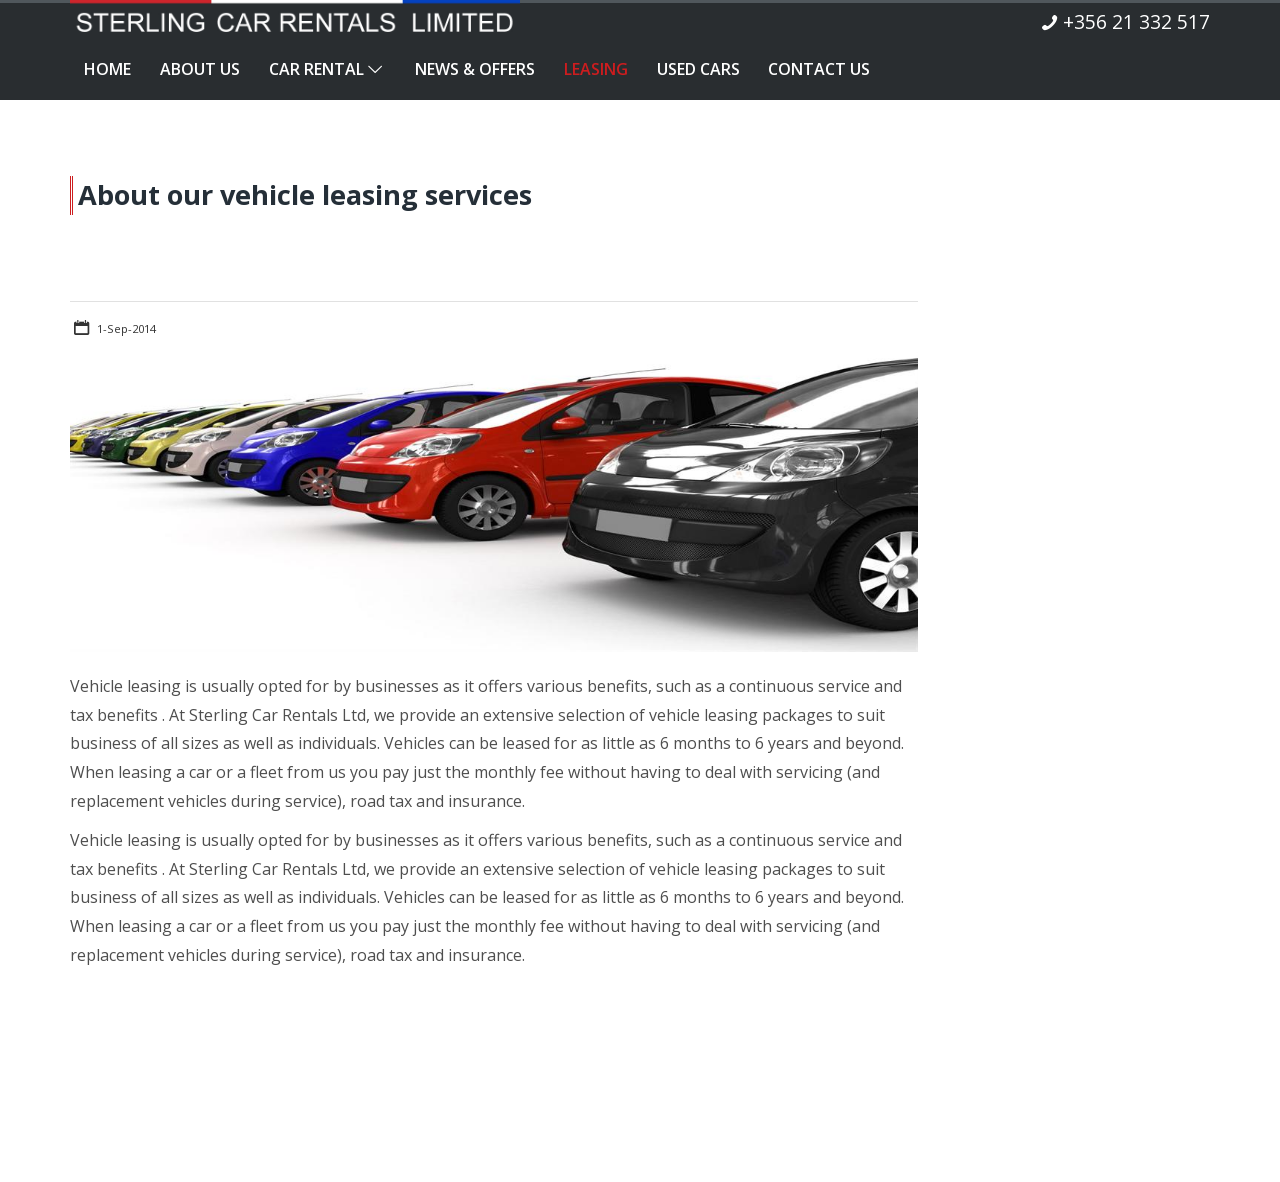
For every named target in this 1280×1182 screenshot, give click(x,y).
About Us (200, 69)
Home (107, 69)
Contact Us (819, 69)
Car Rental (327, 69)
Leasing (596, 69)
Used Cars (698, 69)
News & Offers (475, 69)
